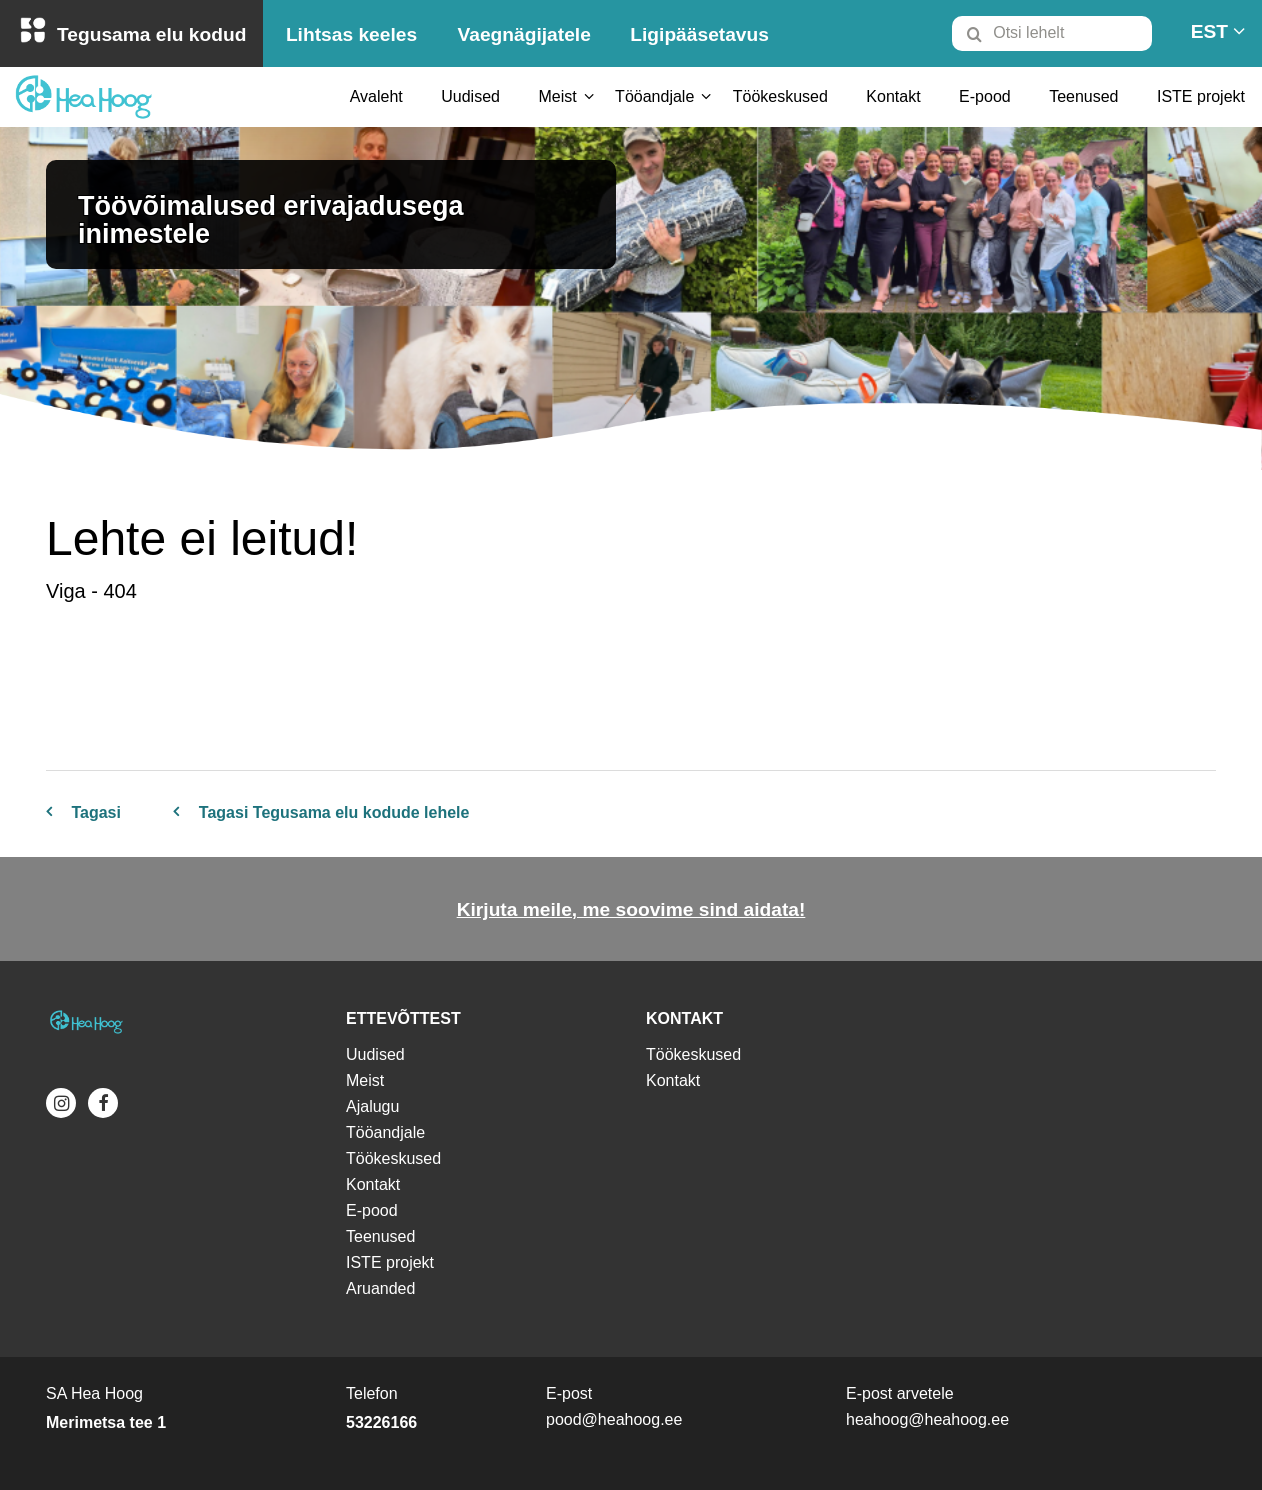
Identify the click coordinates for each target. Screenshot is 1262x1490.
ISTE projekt (1201, 96)
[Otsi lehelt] (1052, 33)
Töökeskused (780, 96)
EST (1209, 31)
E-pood (985, 96)
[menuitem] (1060, 33)
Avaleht (376, 96)
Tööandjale (654, 96)
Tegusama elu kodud (151, 34)
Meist (557, 96)
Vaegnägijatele (524, 34)
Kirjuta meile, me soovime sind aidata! (631, 909)
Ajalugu (372, 1106)
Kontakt (893, 96)
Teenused (1083, 96)
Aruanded (380, 1288)
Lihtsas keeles (351, 34)
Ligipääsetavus (699, 34)
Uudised (470, 96)
